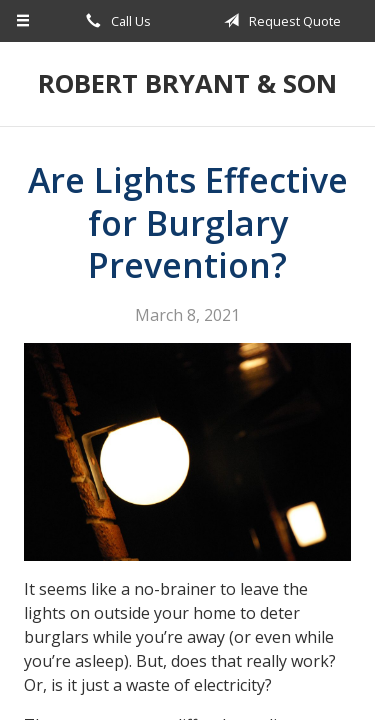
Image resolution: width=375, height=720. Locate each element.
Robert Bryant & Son (187, 83)
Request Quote (279, 21)
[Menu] (23, 21)
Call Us (115, 21)
